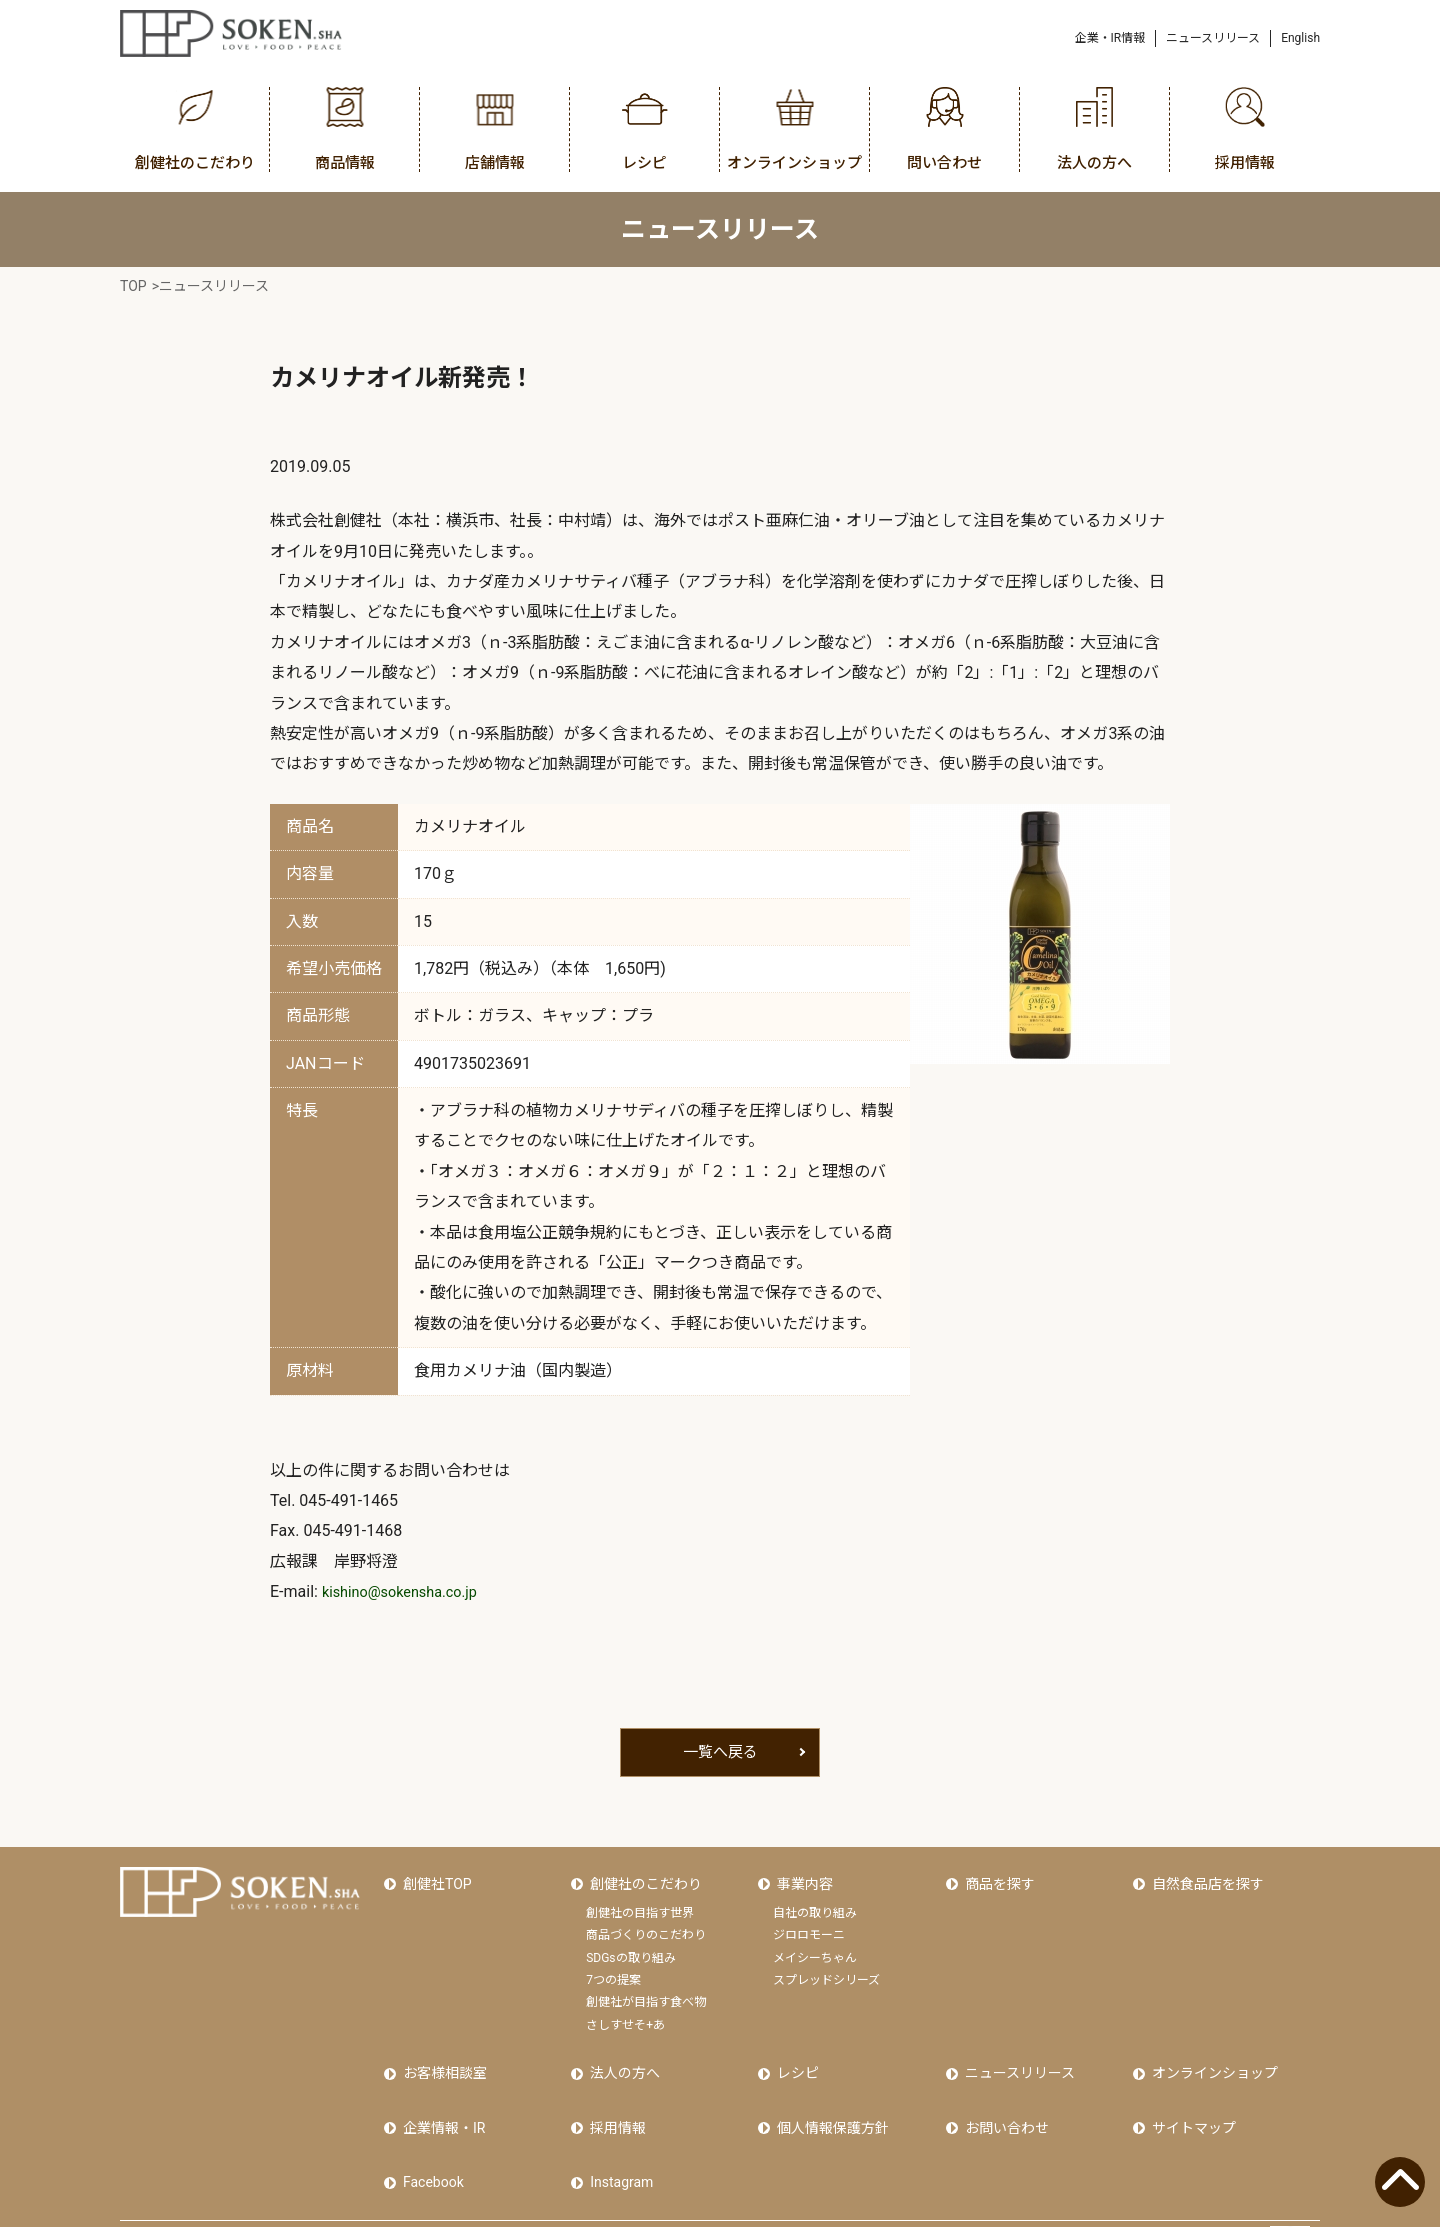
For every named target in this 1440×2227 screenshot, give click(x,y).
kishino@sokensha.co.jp (408, 1591)
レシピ (794, 2054)
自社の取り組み (815, 1900)
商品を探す (996, 1878)
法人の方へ (621, 2054)
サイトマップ (1190, 2097)
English (1300, 38)
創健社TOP (433, 1878)
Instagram (617, 2139)
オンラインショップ (1211, 2054)
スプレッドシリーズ (826, 1967)
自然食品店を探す (1204, 1878)
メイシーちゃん (815, 1945)
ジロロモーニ (809, 1923)
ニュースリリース (1213, 38)
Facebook (429, 2139)
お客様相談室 (441, 2054)
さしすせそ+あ (625, 2012)
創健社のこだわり (642, 1878)
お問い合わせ (1003, 2097)
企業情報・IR (440, 2097)
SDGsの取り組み (630, 1945)
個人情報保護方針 (829, 2097)
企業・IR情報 (1110, 38)
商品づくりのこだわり (646, 1923)
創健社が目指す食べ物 (646, 1990)
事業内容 (801, 1878)
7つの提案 (613, 1967)
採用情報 (614, 2097)
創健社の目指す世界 (640, 1900)
